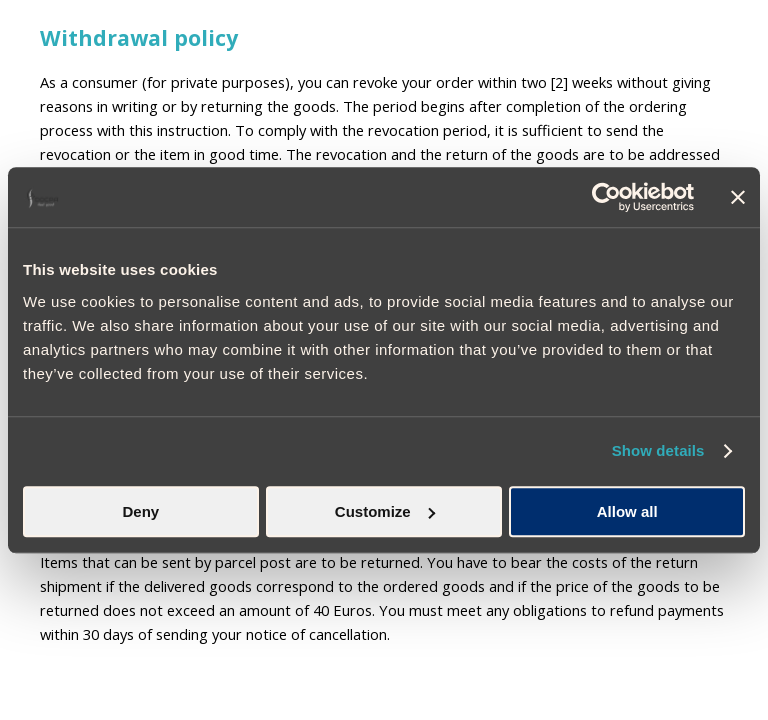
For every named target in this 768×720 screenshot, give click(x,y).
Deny (140, 511)
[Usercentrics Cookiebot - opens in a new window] (606, 197)
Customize (385, 511)
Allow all (627, 511)
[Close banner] (738, 197)
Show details (658, 450)
